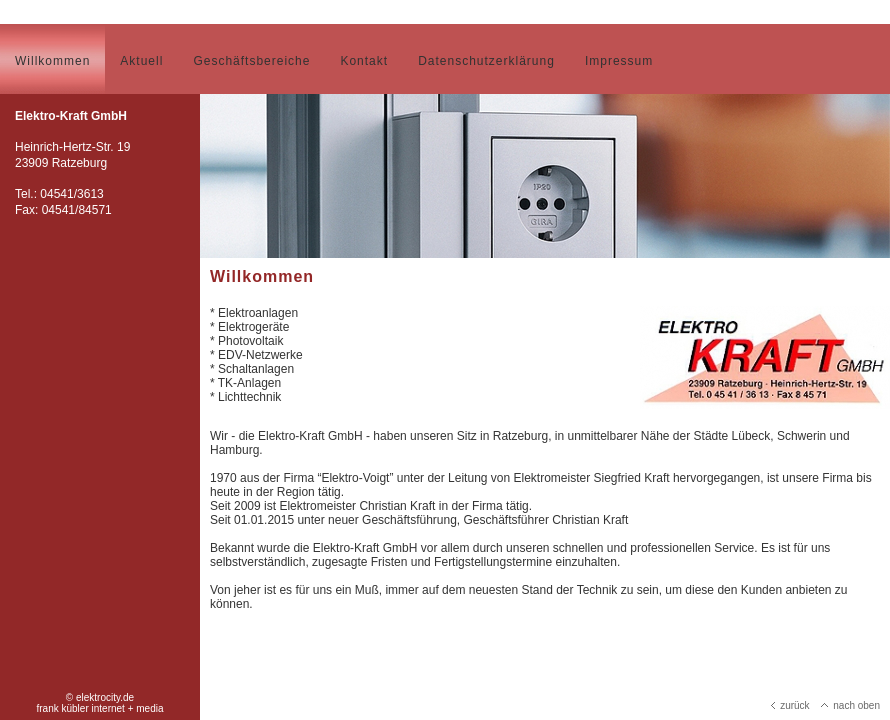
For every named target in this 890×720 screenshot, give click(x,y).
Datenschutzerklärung (486, 61)
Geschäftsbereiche (251, 61)
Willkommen (52, 61)
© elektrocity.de (100, 697)
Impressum (619, 61)
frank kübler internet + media (99, 708)
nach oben (850, 705)
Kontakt (364, 61)
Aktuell (141, 61)
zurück (790, 705)
